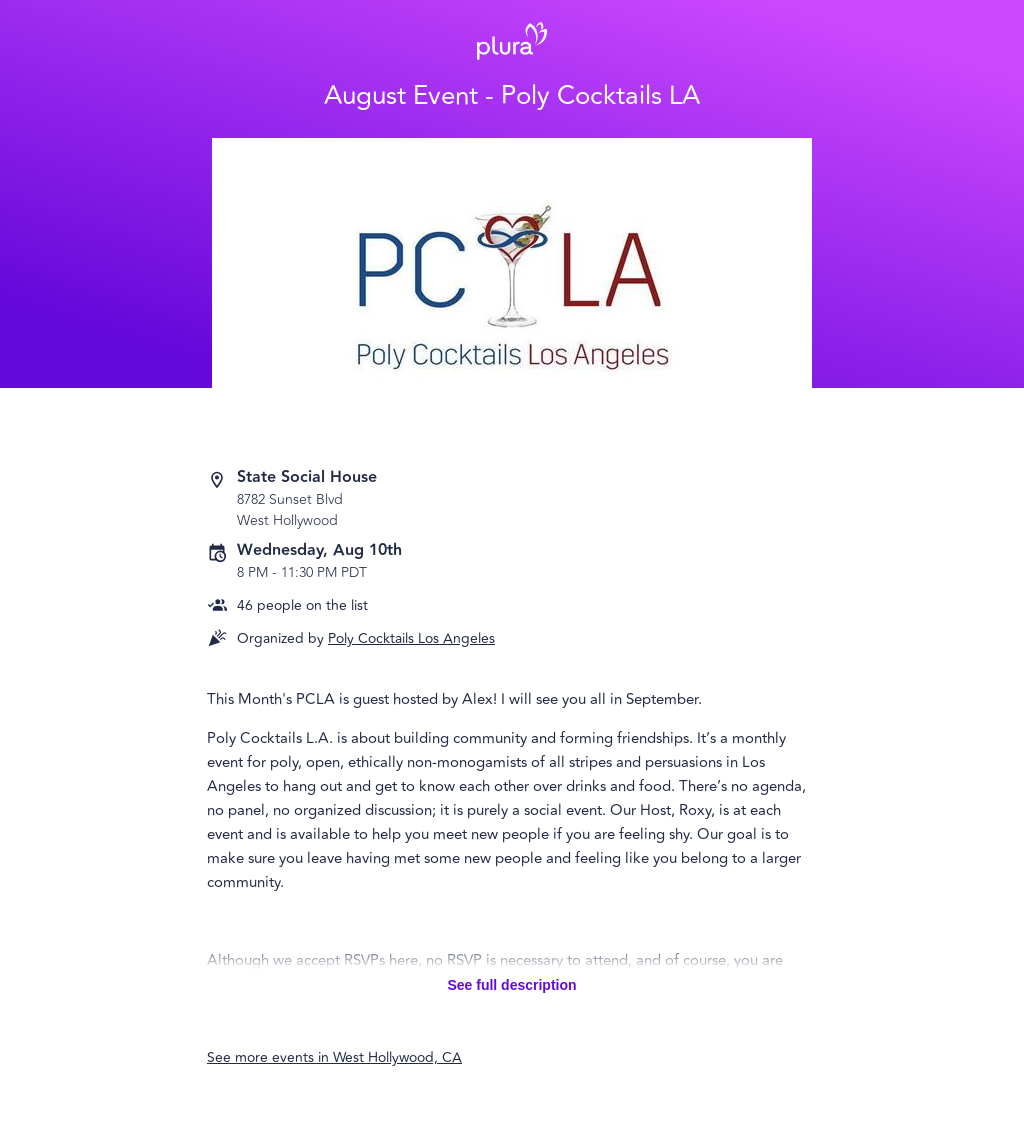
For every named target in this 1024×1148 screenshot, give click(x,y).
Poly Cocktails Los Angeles (411, 638)
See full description (511, 985)
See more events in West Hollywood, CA (334, 1057)
